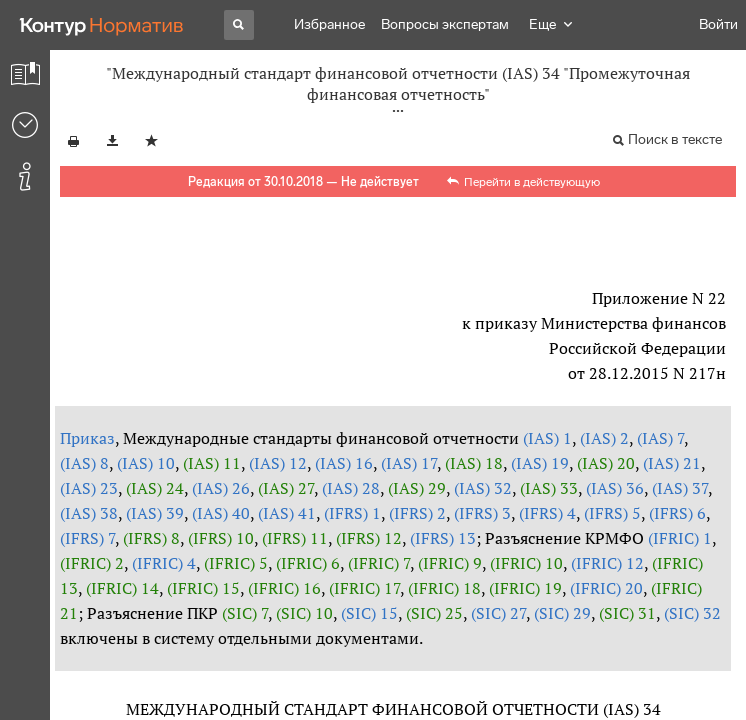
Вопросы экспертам (445, 24)
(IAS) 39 (155, 513)
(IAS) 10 (146, 463)
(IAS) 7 (660, 438)
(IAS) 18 (474, 463)
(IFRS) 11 (295, 538)
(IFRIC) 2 (92, 563)
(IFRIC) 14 (122, 588)
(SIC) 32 (692, 613)
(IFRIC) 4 (164, 563)
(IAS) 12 (278, 463)
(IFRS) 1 (352, 513)
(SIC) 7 (245, 613)
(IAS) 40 (221, 513)
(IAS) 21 (672, 463)
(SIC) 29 (562, 613)
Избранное (329, 24)
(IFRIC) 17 (364, 588)
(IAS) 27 (286, 488)
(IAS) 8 (84, 463)
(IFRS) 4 (547, 513)
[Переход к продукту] (102, 25)
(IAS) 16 (344, 463)
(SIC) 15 (369, 613)
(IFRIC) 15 (203, 588)
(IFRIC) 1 (680, 538)
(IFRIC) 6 (308, 563)
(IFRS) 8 (151, 538)
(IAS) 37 (680, 488)
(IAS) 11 (212, 463)
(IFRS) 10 (221, 538)
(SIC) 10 (304, 613)
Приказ (87, 438)
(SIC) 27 (498, 613)
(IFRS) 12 (369, 538)
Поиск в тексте (675, 139)
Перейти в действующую (532, 182)
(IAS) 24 (155, 488)
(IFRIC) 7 (379, 563)
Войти (718, 24)
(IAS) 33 (549, 488)
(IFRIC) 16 (284, 588)
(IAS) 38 (89, 513)
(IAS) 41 (287, 513)
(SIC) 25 (434, 613)
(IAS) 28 (351, 488)
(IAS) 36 (615, 488)
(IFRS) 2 (417, 513)
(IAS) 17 (409, 463)
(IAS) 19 (540, 463)
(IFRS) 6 (677, 513)
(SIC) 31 (627, 613)
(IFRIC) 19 (525, 588)
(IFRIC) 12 (607, 563)
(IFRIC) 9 (450, 563)
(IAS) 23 (89, 488)
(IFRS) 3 (482, 513)
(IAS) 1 (547, 438)
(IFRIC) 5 (236, 563)
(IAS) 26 (221, 488)
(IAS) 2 (604, 438)
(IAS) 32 (483, 488)
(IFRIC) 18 (444, 588)
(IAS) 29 (417, 488)
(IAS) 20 (606, 463)
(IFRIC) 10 (526, 563)
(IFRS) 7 (87, 538)
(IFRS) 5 (612, 513)
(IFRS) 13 (443, 538)
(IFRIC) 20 (606, 588)
